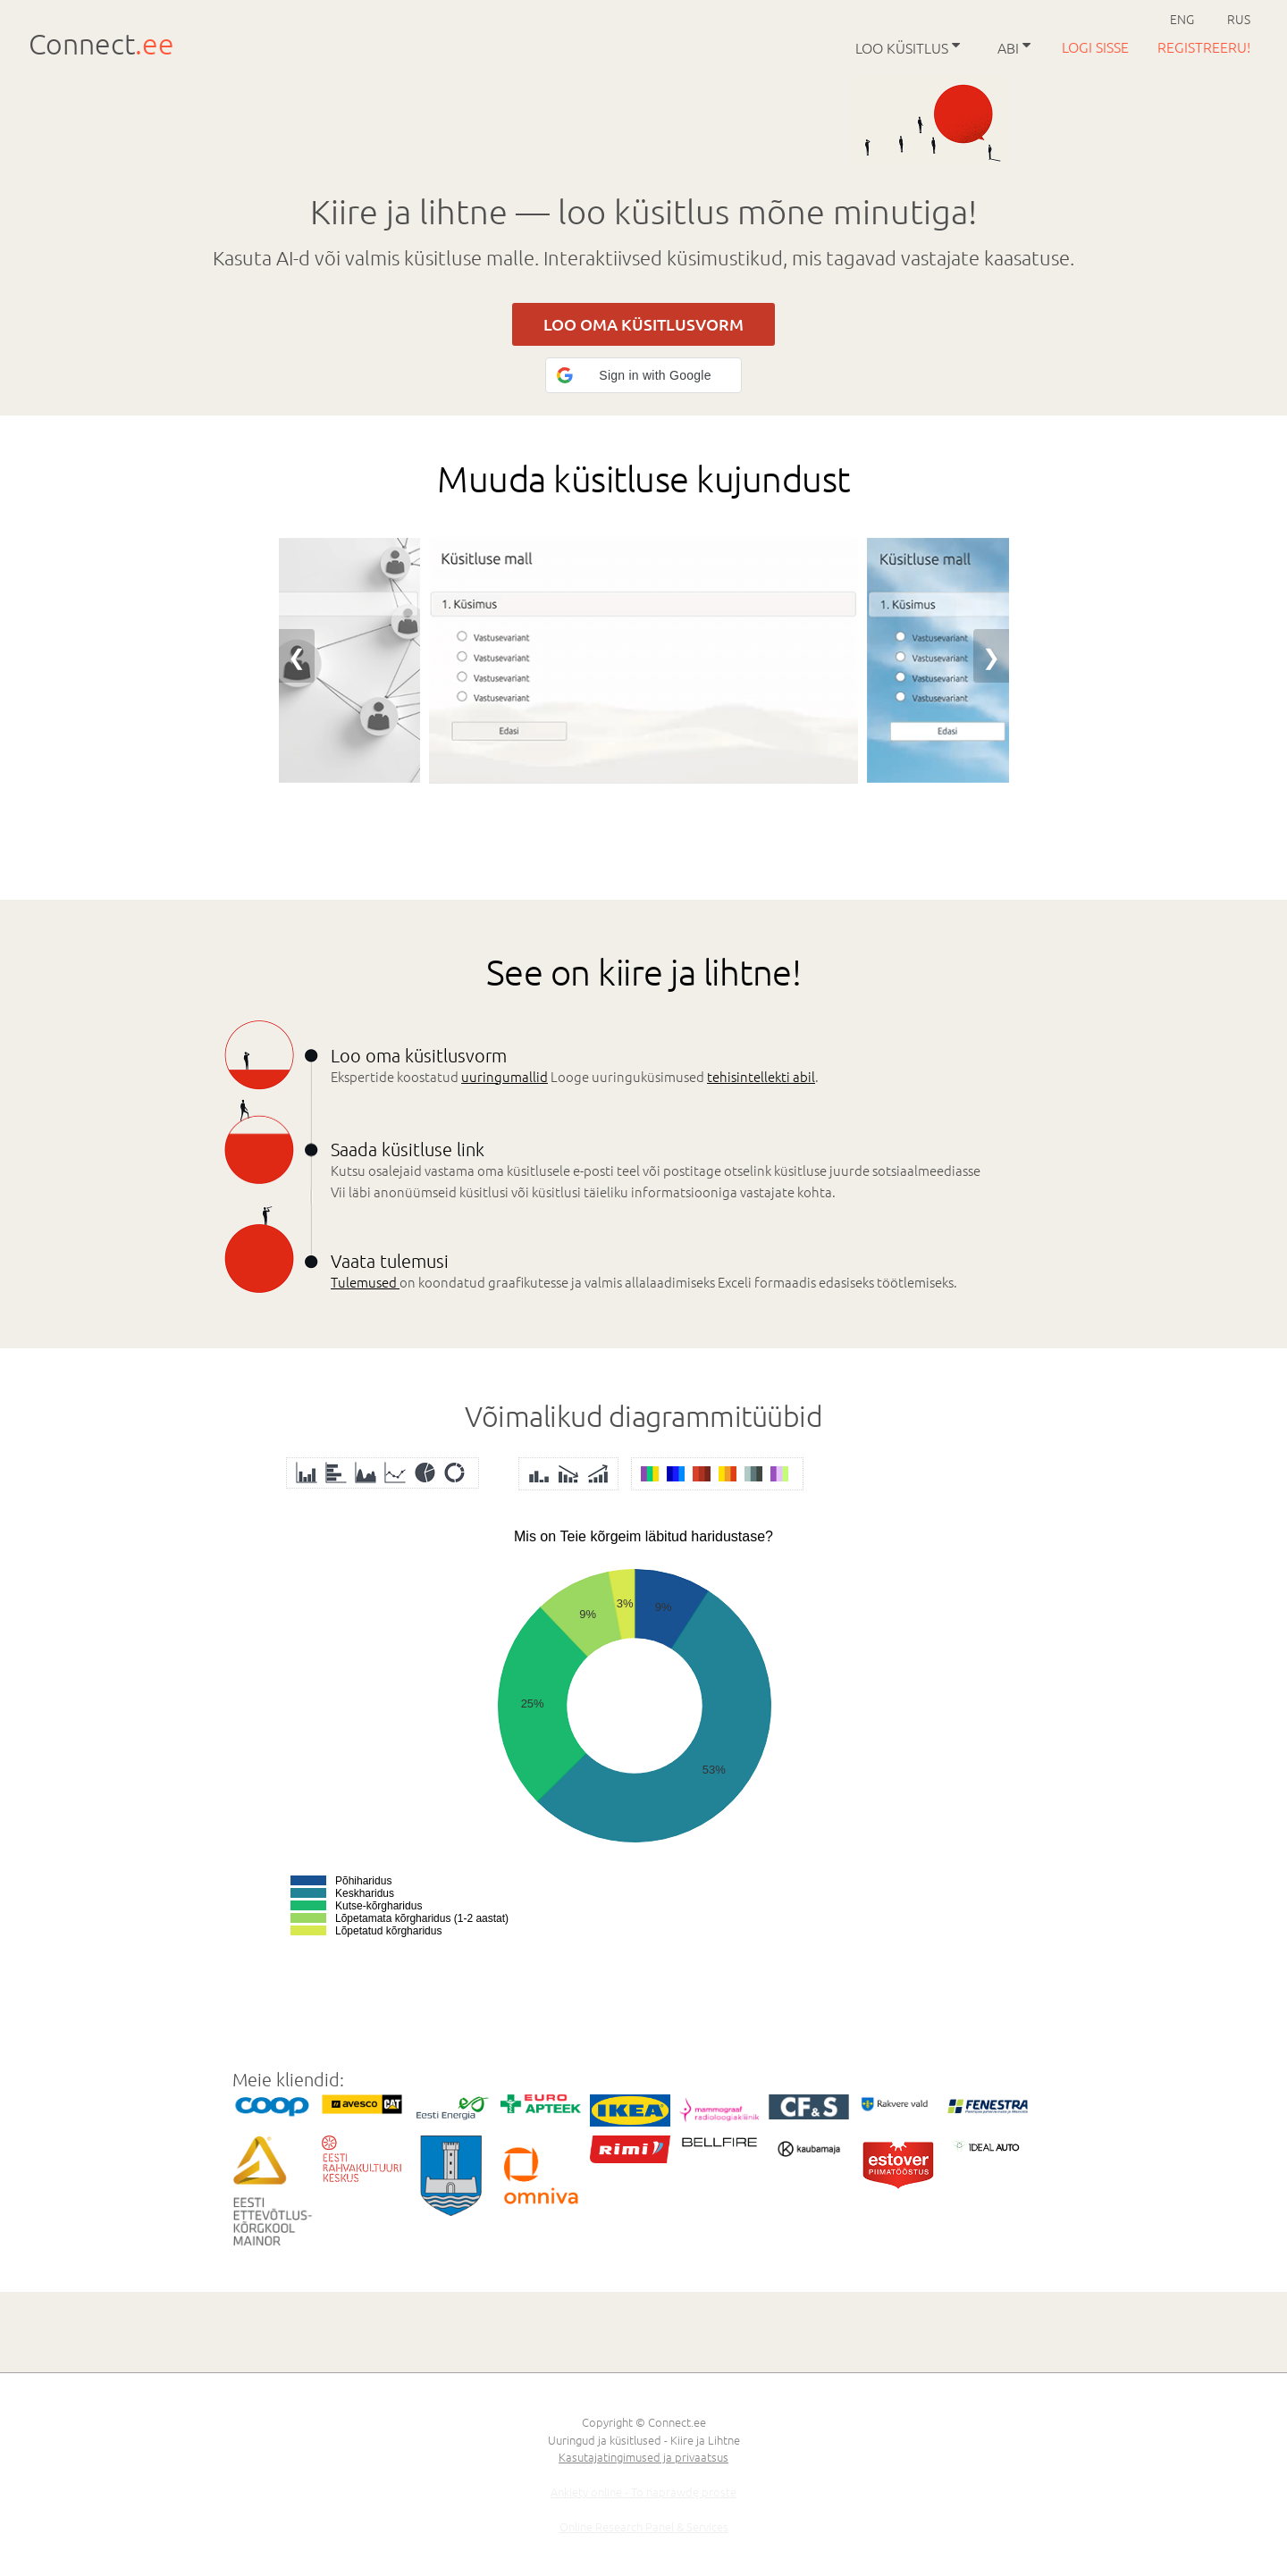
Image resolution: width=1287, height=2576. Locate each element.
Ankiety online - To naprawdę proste (643, 2491)
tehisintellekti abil (761, 1076)
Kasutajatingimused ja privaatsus (643, 2456)
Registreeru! (1203, 46)
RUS (1238, 19)
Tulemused (365, 1281)
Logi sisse (1097, 46)
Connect (101, 44)
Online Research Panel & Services (643, 2526)
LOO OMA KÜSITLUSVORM (643, 324)
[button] (643, 375)
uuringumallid (504, 1076)
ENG (1182, 19)
